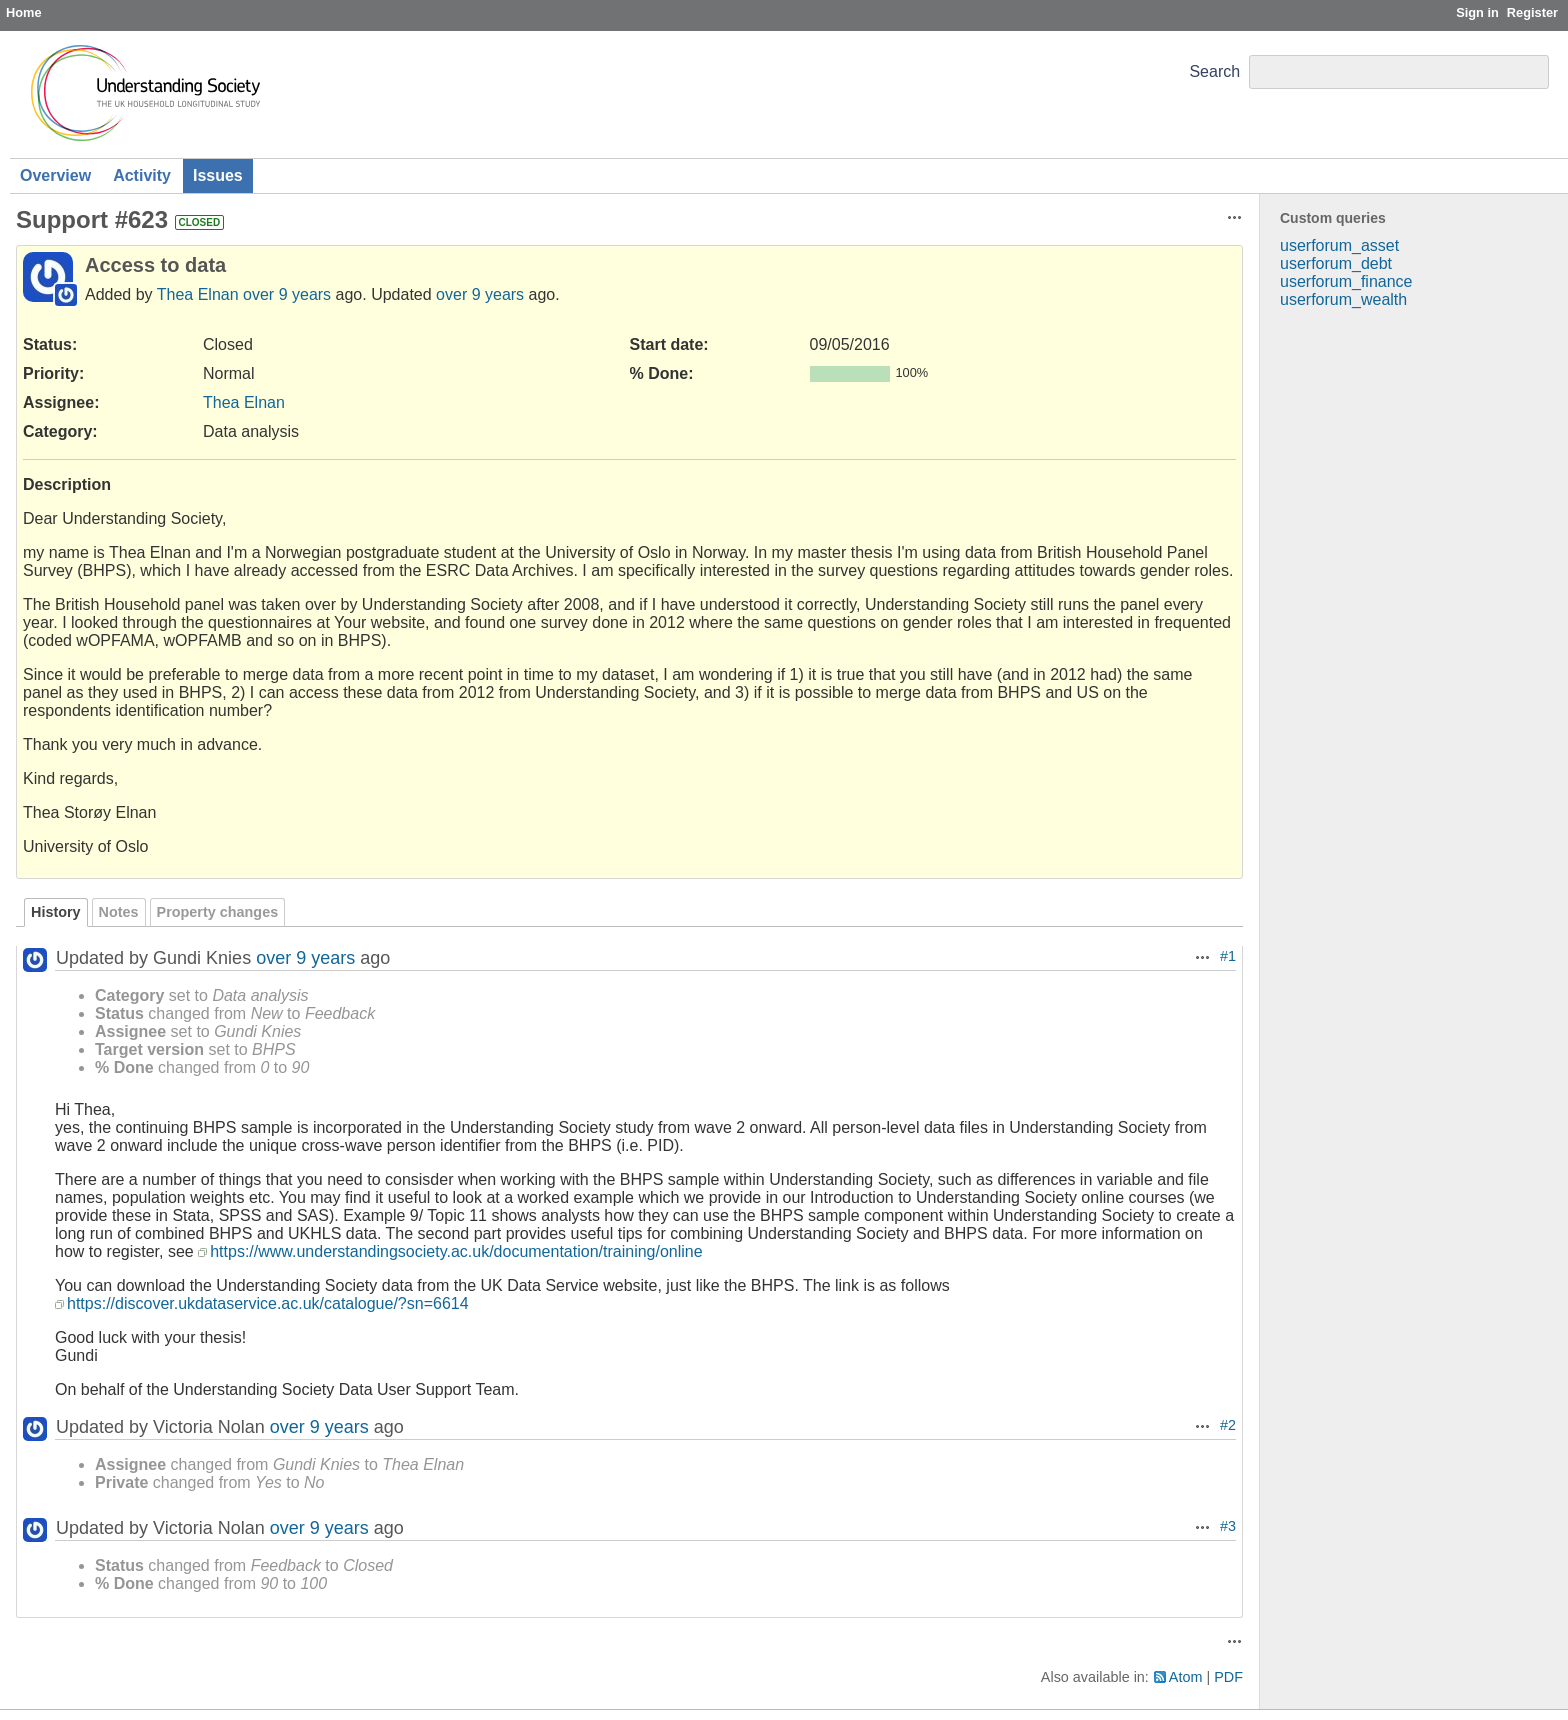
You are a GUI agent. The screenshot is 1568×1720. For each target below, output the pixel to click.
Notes (119, 912)
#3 (1228, 1526)
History (56, 912)
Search (1214, 71)
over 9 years (287, 294)
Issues (218, 175)
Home (24, 12)
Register (1532, 12)
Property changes (218, 912)
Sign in (1477, 12)
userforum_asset (1339, 245)
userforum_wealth (1343, 299)
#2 (1228, 1425)
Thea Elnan (198, 294)
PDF (1228, 1677)
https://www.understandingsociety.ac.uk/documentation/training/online (456, 1251)
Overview (55, 175)
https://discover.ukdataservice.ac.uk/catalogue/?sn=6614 (268, 1303)
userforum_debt (1336, 263)
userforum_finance (1346, 281)
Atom (1186, 1677)
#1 (1228, 956)
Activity (142, 175)
